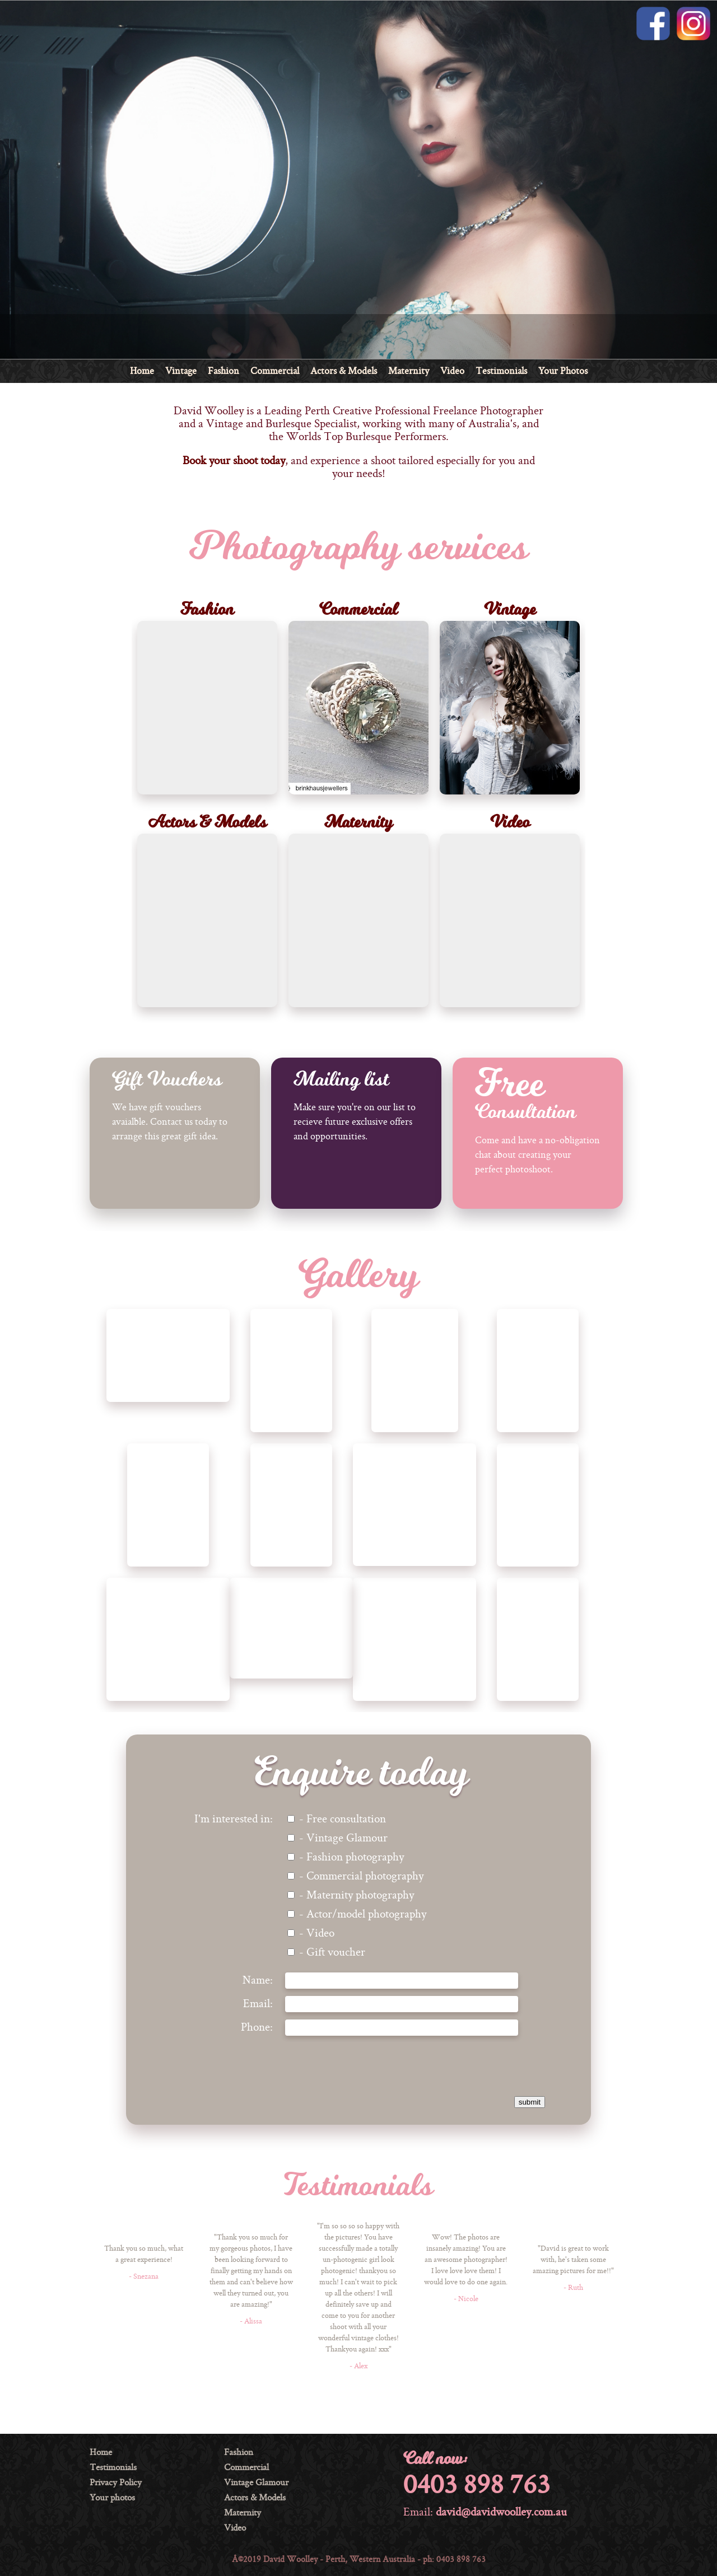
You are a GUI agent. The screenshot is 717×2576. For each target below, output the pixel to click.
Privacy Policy (116, 2483)
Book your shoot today (234, 461)
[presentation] (434, 2065)
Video (452, 371)
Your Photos (563, 371)
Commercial (274, 371)
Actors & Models (343, 371)
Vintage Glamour (256, 2483)
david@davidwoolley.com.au (501, 2512)
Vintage (181, 371)
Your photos (112, 2498)
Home (142, 371)
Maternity (408, 371)
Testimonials (501, 371)
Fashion (223, 371)
